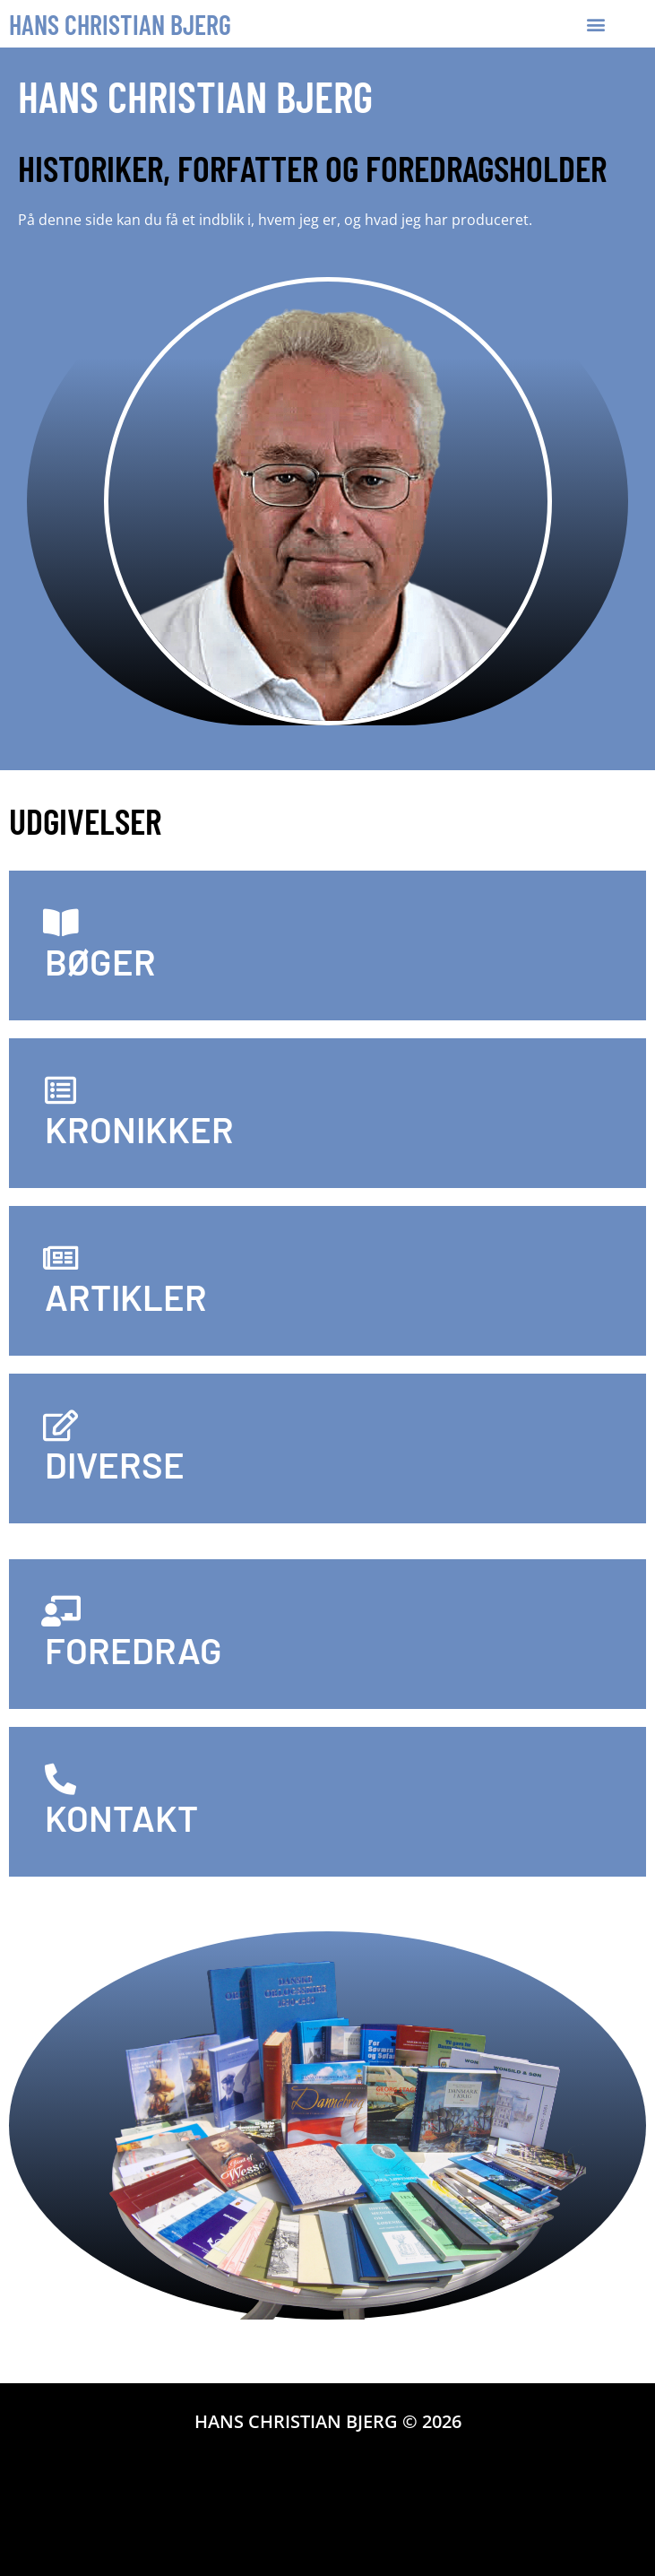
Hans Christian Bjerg (120, 24)
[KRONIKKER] (60, 1090)
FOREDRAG (133, 1649)
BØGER (100, 961)
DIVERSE (115, 1464)
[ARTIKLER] (60, 1257)
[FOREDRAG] (60, 1610)
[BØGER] (60, 922)
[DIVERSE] (60, 1425)
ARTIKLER (126, 1296)
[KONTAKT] (60, 1778)
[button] (596, 24)
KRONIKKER (139, 1128)
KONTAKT (121, 1817)
